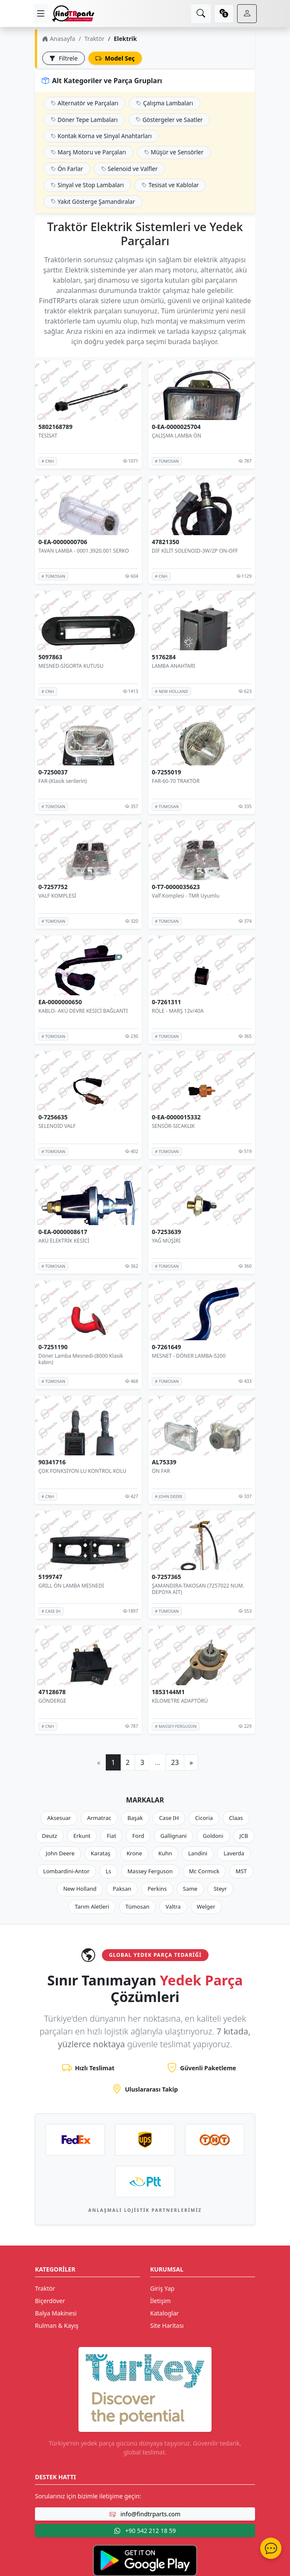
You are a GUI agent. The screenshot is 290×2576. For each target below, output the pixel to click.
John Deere (60, 1853)
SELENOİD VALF (57, 1125)
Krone (134, 1853)
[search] (201, 13)
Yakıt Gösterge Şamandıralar (93, 201)
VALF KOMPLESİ (57, 895)
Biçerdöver (50, 2301)
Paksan (122, 1888)
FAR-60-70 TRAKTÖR (176, 780)
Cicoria (204, 1818)
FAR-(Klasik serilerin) (62, 780)
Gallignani (173, 1836)
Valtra (172, 1906)
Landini (197, 1853)
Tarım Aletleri (92, 1906)
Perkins (157, 1888)
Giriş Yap (162, 2288)
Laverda (233, 1853)
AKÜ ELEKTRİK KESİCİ (63, 1240)
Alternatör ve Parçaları (84, 103)
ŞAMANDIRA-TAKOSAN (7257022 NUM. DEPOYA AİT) (198, 1589)
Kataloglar (164, 2313)
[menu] (40, 13)
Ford (138, 1836)
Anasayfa (58, 39)
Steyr (220, 1888)
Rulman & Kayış (56, 2325)
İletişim (160, 2301)
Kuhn (165, 1853)
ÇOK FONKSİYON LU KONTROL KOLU (82, 1471)
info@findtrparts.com (145, 2514)
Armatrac (99, 1818)
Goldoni (213, 1836)
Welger (206, 1906)
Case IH (169, 1818)
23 (175, 1762)
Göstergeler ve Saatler (169, 120)
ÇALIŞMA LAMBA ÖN (176, 435)
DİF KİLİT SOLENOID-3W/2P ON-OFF (195, 550)
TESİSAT (47, 435)
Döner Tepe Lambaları (84, 120)
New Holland (79, 1888)
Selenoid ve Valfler (129, 169)
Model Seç (115, 58)
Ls (108, 1871)
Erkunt (81, 1836)
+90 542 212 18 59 (145, 2531)
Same (190, 1888)
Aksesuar (59, 1818)
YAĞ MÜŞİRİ (166, 1240)
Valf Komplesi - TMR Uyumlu (185, 895)
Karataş (100, 1853)
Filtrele (63, 58)
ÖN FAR (161, 1471)
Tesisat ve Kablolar (170, 185)
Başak (135, 1818)
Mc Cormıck (204, 1871)
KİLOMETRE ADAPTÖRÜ (180, 1700)
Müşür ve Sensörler (174, 152)
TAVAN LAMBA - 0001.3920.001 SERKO (83, 550)
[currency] (224, 13)
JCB (244, 1836)
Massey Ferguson (150, 1871)
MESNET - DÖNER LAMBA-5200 (189, 1355)
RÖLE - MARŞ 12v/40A (177, 1010)
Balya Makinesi (56, 2313)
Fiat (111, 1836)
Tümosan (137, 1906)
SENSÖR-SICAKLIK (173, 1125)
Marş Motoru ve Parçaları (88, 152)
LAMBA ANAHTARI (173, 665)
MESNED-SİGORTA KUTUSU (70, 665)
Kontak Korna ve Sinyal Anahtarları (101, 136)
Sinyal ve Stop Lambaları (87, 185)
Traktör (94, 39)
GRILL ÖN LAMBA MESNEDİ (71, 1585)
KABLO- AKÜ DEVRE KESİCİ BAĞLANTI (83, 1010)
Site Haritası (167, 2325)
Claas (236, 1818)
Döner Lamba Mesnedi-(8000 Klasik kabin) (80, 1359)
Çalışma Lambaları (164, 103)
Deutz (49, 1836)
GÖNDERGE (52, 1700)
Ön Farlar (67, 169)
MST (240, 1871)
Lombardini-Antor (66, 1871)
